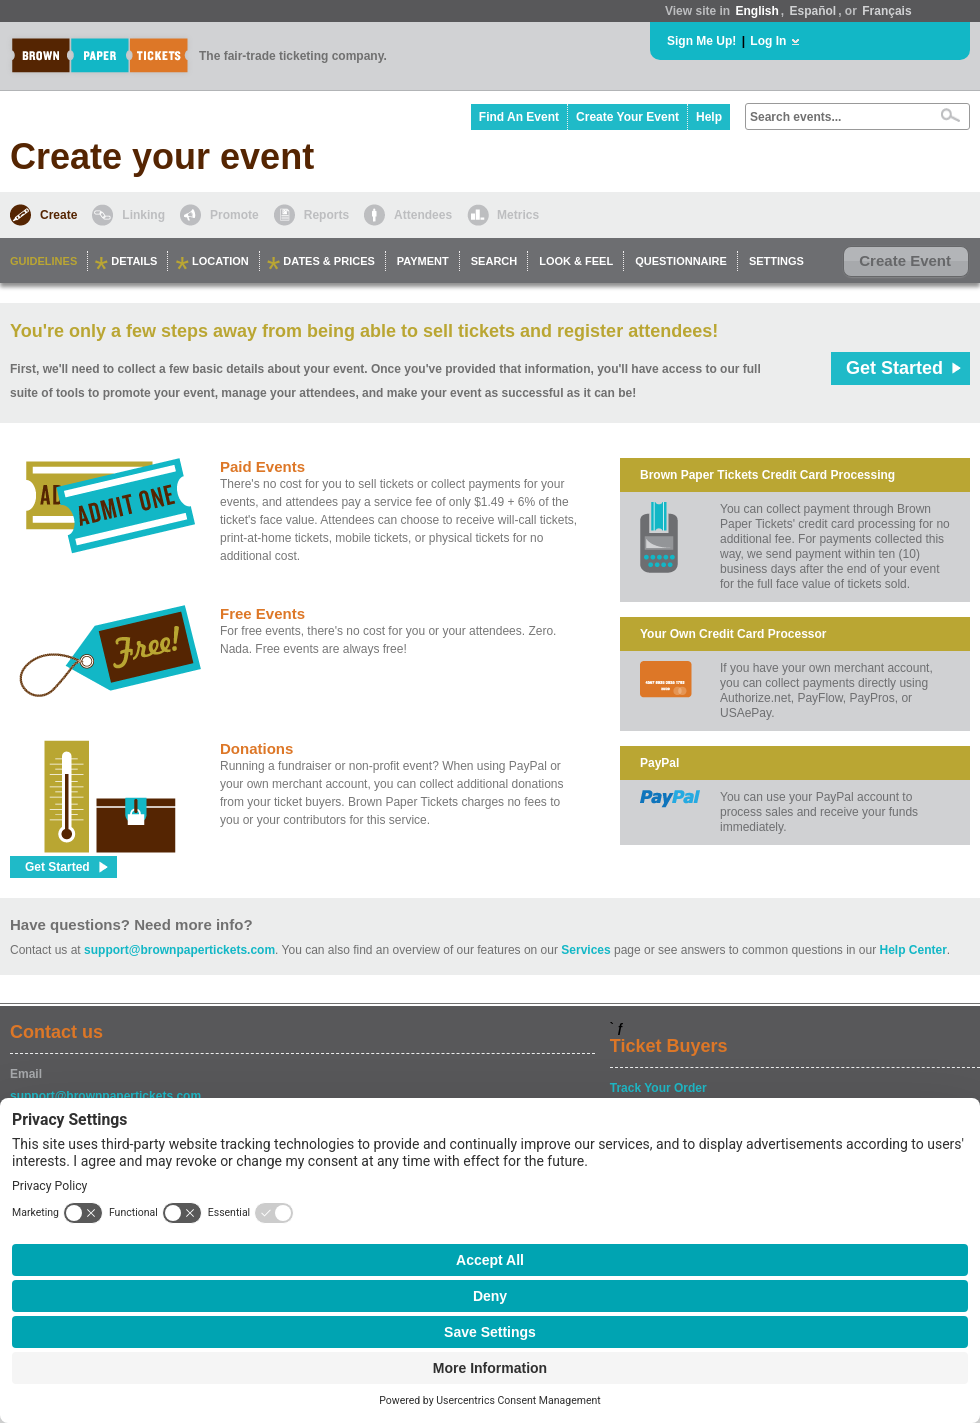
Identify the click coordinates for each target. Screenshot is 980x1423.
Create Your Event (627, 117)
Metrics (518, 215)
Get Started (894, 368)
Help (709, 117)
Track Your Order (658, 1088)
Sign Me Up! (701, 41)
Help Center (913, 950)
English (756, 11)
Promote (234, 215)
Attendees (423, 215)
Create (58, 215)
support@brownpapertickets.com (179, 950)
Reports (326, 215)
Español (813, 11)
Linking (143, 215)
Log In (768, 41)
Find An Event (519, 117)
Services (585, 950)
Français (886, 11)
